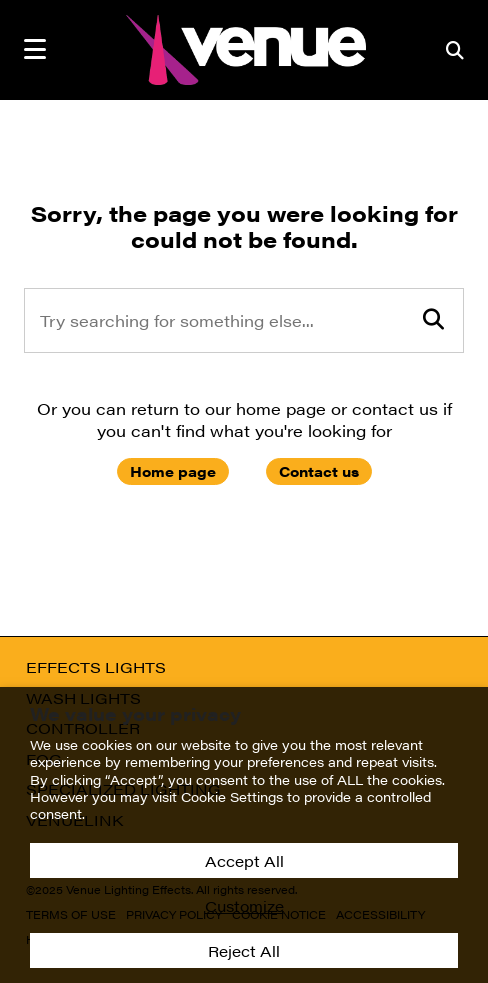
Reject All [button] (244, 950)
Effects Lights (96, 667)
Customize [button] (244, 905)
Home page (173, 471)
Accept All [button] (244, 860)
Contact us (319, 471)
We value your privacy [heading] (135, 714)
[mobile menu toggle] (35, 49)
